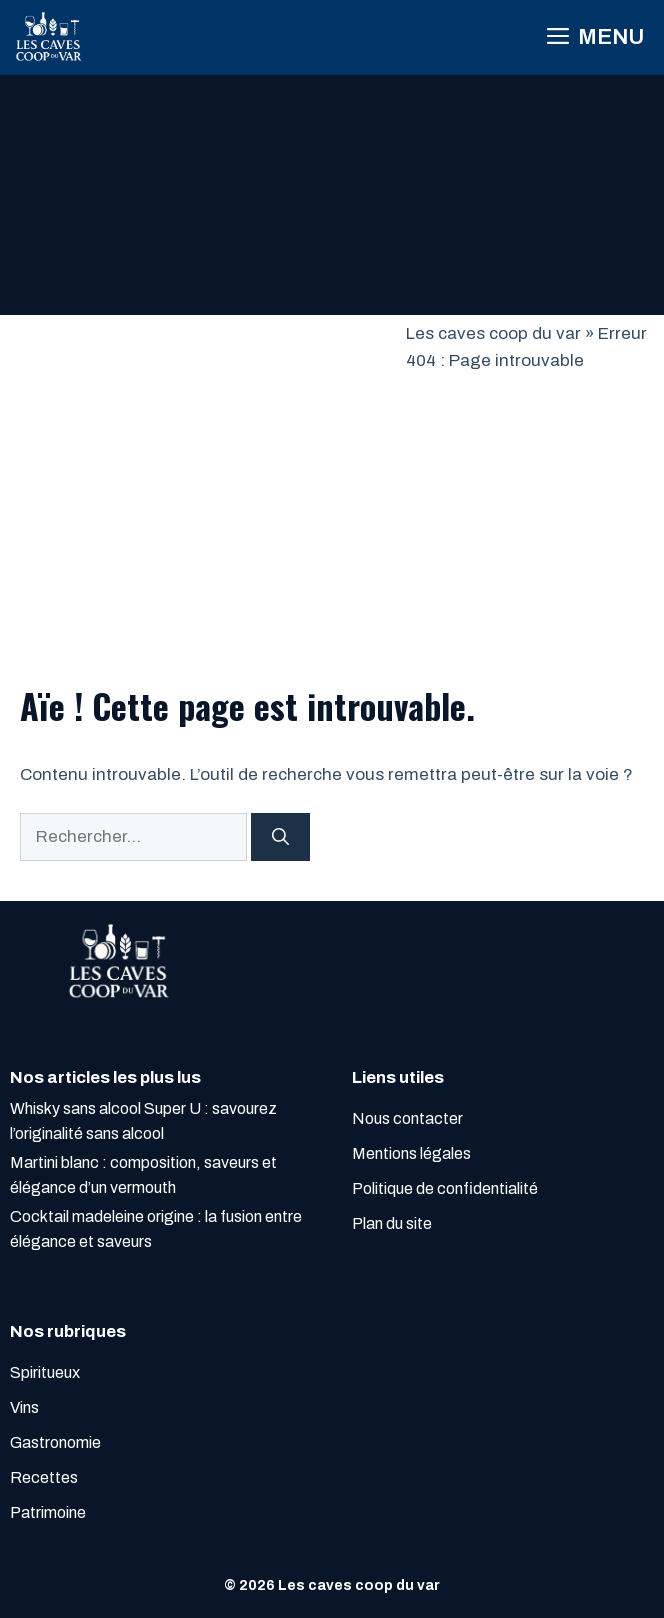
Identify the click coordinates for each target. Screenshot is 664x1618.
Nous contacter (407, 1118)
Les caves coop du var (493, 333)
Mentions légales (411, 1153)
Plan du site (392, 1223)
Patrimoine (48, 1512)
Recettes (44, 1477)
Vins (24, 1407)
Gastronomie (55, 1442)
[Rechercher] (280, 837)
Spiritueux (45, 1372)
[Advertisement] (203, 470)
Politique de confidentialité (445, 1188)
